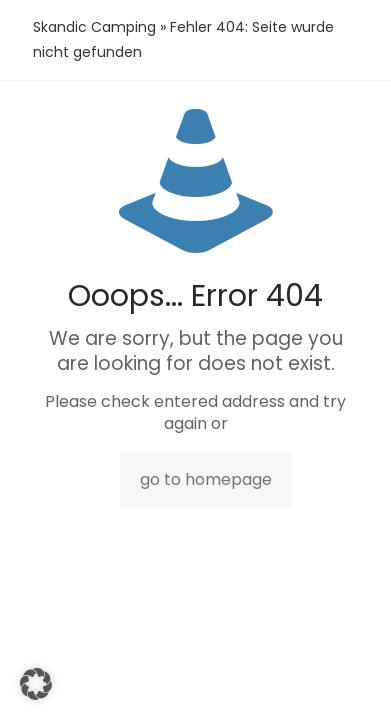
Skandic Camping (94, 27)
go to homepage (206, 479)
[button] (36, 684)
